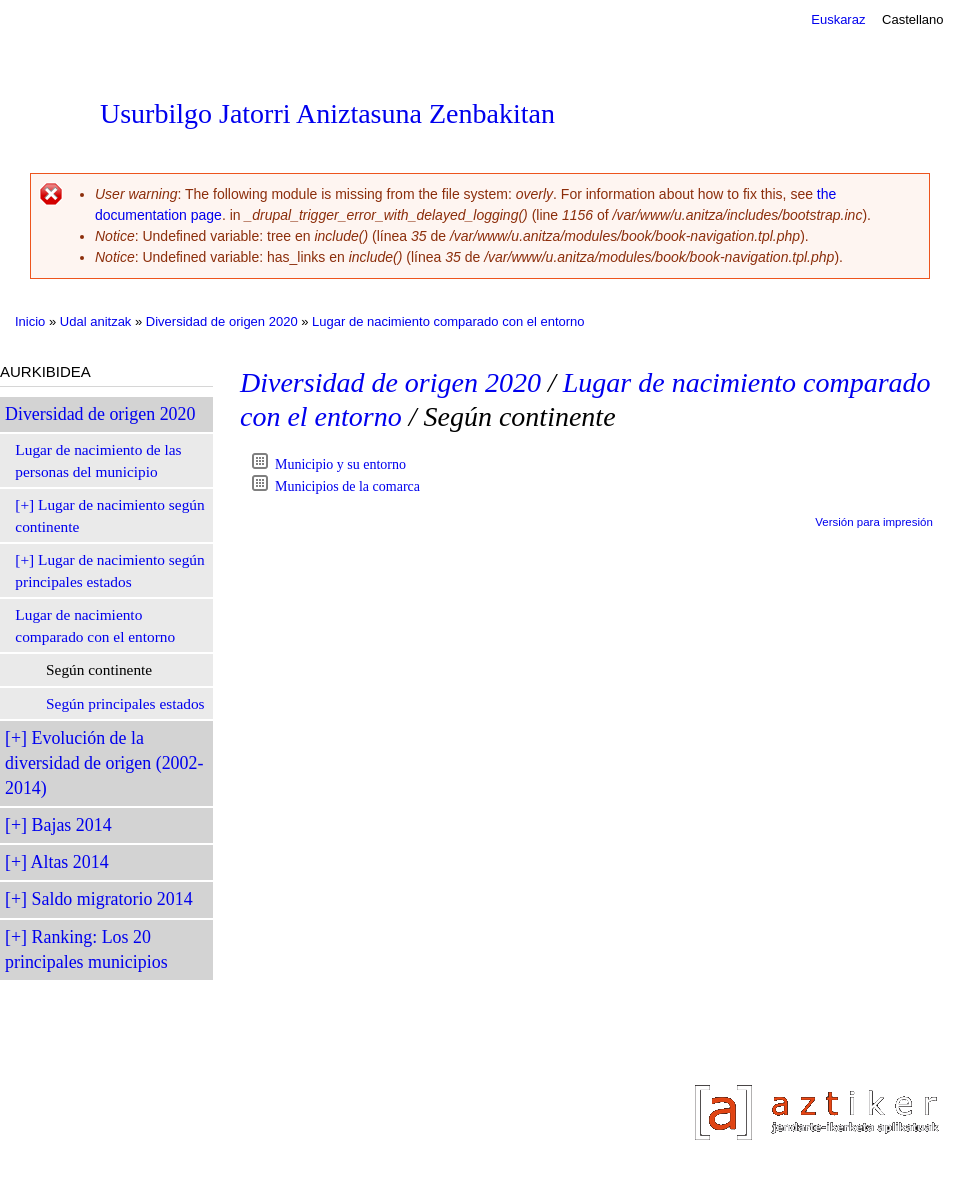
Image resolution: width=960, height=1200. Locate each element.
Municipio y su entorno (340, 464)
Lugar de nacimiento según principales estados (109, 570)
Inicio (30, 321)
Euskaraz (838, 19)
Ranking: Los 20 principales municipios (86, 949)
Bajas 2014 (72, 825)
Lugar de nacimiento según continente (109, 515)
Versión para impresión (873, 522)
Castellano (912, 19)
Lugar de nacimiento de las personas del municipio (98, 460)
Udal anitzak (96, 321)
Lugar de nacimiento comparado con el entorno (448, 321)
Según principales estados (125, 703)
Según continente (99, 669)
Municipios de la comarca (347, 486)
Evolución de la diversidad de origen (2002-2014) (104, 763)
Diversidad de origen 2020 (222, 321)
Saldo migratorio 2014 (112, 899)
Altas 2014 (70, 862)
